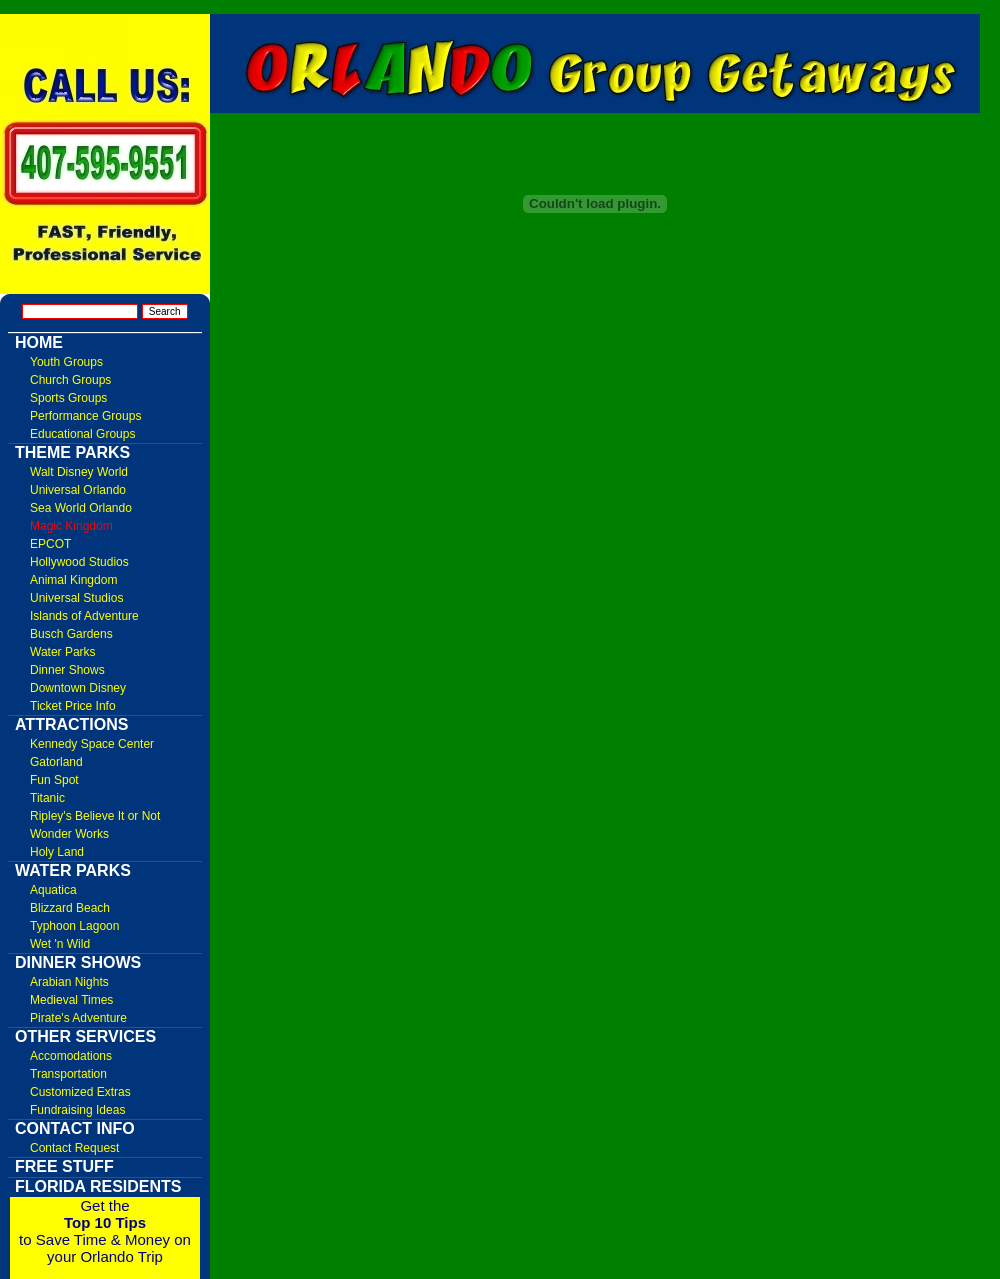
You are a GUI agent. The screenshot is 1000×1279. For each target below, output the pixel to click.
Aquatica (53, 890)
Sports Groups (68, 398)
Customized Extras (80, 1092)
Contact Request (74, 1148)
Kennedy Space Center (92, 744)
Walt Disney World (79, 472)
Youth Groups (66, 362)
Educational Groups (82, 434)
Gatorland (56, 762)
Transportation (68, 1074)
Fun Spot (54, 780)
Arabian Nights (69, 982)
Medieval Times (71, 1000)
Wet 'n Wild (60, 944)
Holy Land (57, 852)
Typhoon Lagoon (74, 926)
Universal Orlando (78, 490)
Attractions (71, 724)
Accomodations (71, 1056)
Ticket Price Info (73, 706)
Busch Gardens (71, 634)
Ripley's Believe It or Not (95, 816)
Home (39, 342)
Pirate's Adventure (78, 1018)
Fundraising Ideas (77, 1110)
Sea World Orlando (81, 508)
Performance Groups (85, 416)
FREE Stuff (64, 1166)
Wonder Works (69, 834)
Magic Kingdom (71, 526)
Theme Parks (72, 452)
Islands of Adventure (84, 616)
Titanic (47, 798)
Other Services (85, 1036)
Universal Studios (76, 598)
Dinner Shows (67, 670)
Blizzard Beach (70, 908)
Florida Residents (98, 1186)
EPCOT (50, 544)
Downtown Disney (78, 688)
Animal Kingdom (73, 580)
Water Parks (63, 652)
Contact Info (75, 1128)
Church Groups (70, 380)
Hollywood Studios (79, 562)
